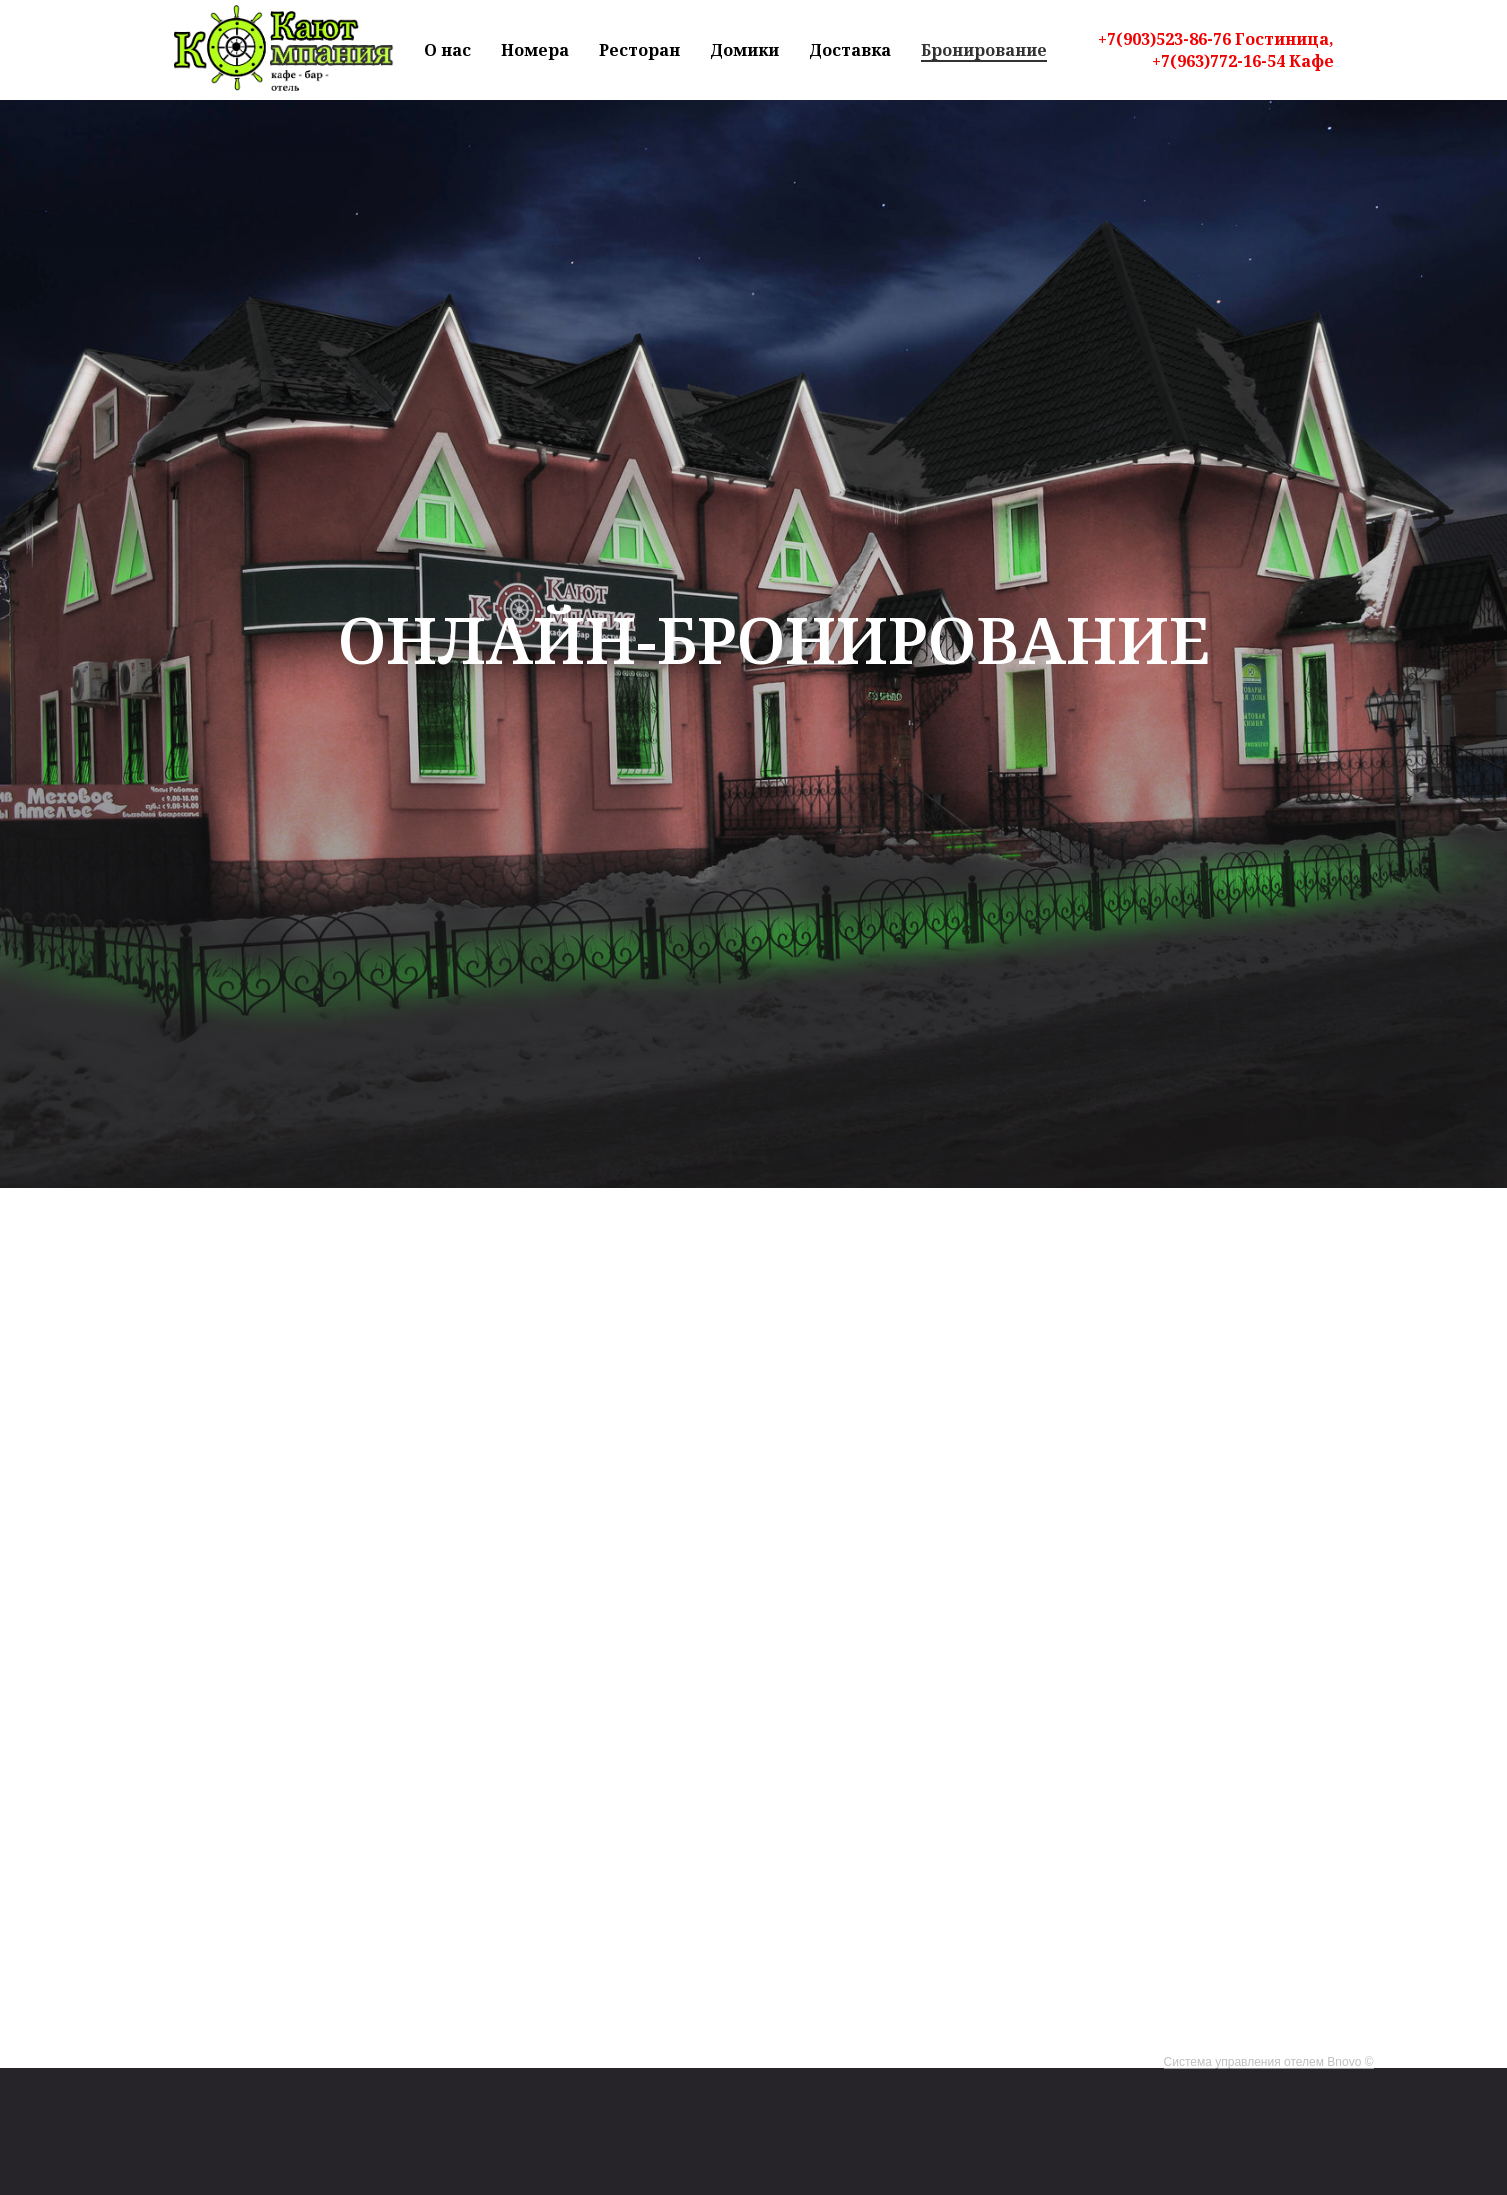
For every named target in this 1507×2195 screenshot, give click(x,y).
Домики (744, 50)
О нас (447, 50)
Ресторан (639, 50)
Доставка (850, 50)
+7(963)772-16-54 (1218, 61)
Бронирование (984, 50)
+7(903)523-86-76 (1164, 39)
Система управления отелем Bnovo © (1269, 2062)
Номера (535, 50)
